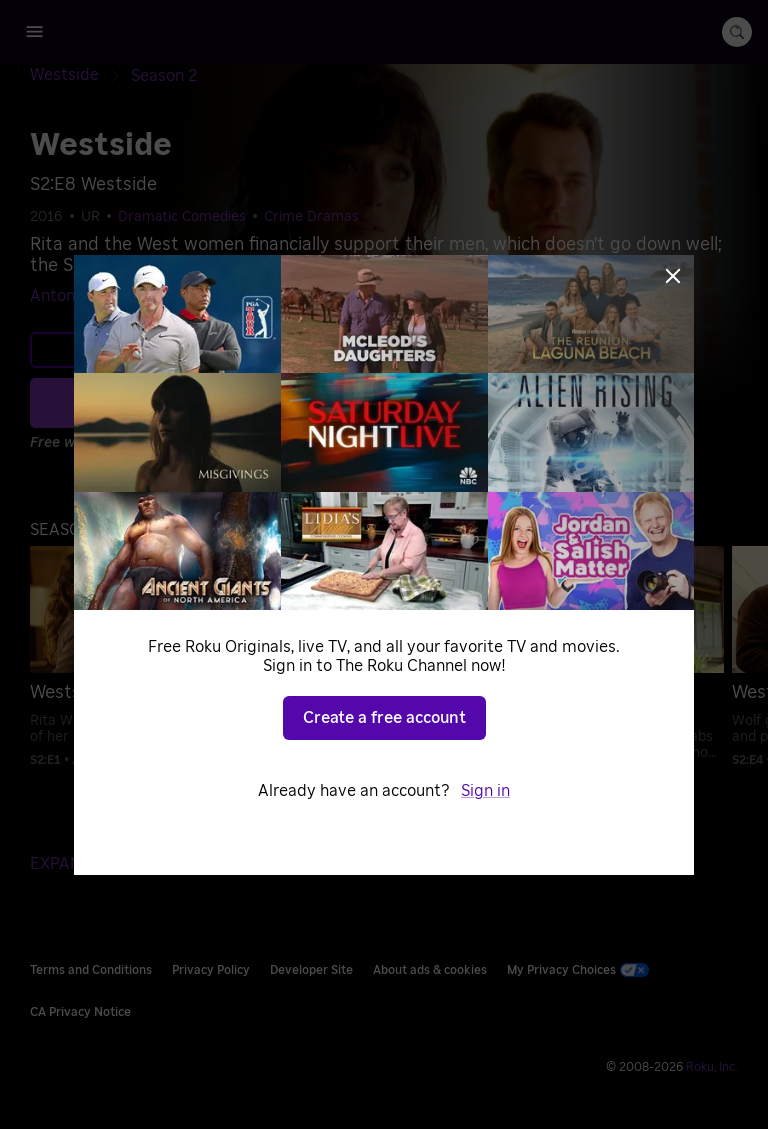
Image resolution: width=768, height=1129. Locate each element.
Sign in (485, 791)
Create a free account (384, 718)
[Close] (673, 276)
